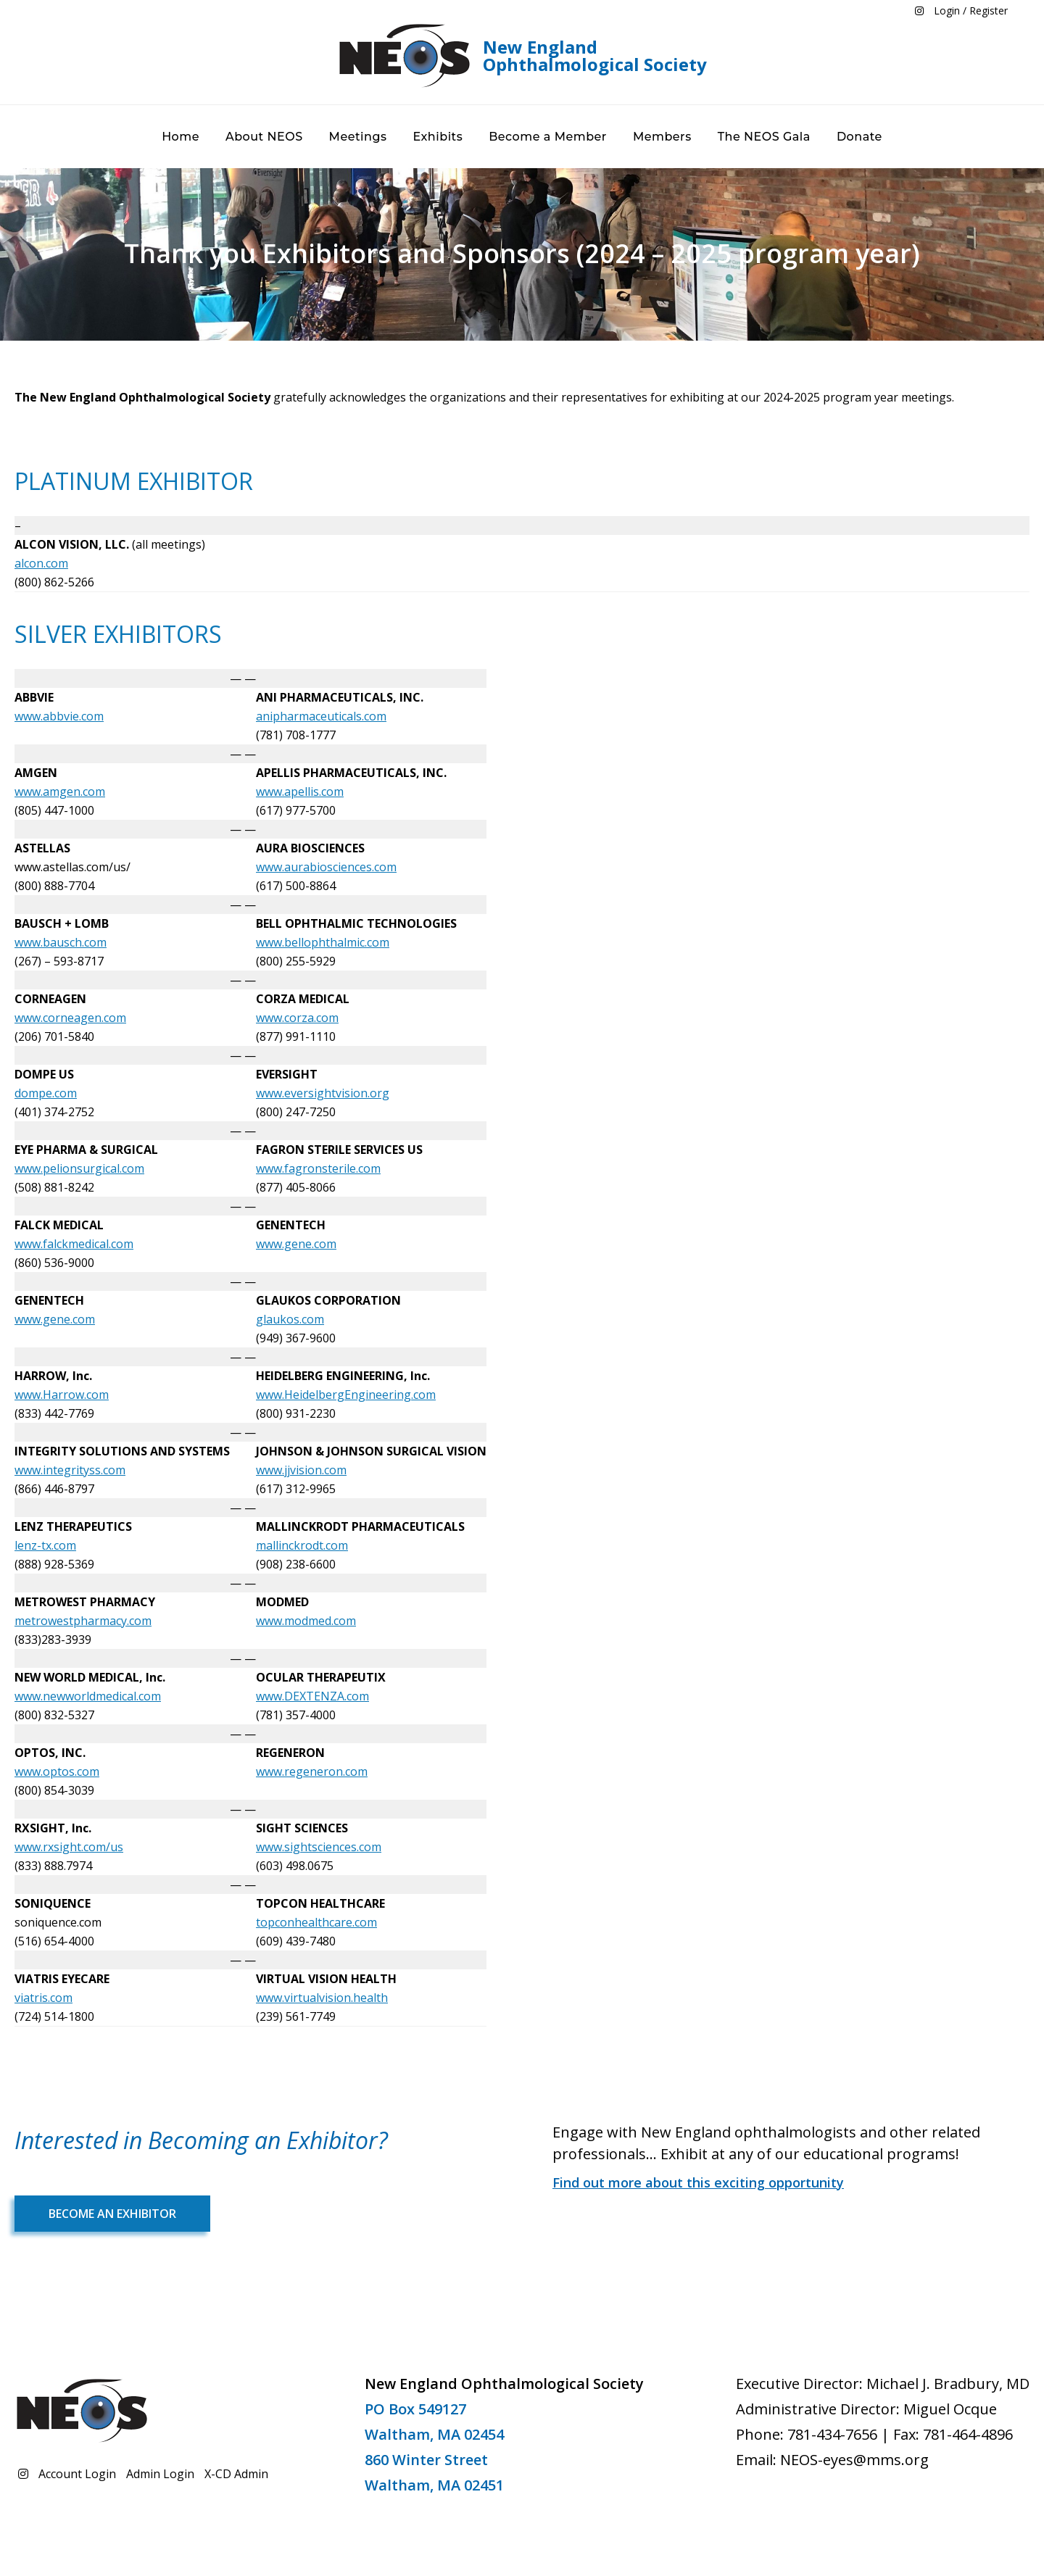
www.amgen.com (59, 791)
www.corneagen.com (70, 1018)
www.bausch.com (60, 942)
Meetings (358, 137)
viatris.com (43, 1998)
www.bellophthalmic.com (322, 942)
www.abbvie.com (59, 716)
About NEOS (264, 137)
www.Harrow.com (61, 1395)
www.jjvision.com (301, 1470)
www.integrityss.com (69, 1470)
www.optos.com (56, 1771)
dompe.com (45, 1093)
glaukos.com (290, 1319)
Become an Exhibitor (112, 2214)
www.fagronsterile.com (318, 1168)
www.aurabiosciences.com (326, 867)
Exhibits (438, 137)
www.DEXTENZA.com (312, 1696)
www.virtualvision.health (322, 1998)
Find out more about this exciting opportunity (698, 2182)
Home (180, 137)
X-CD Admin (236, 2474)
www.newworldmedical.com (87, 1696)
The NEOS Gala (764, 137)
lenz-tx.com (45, 1545)
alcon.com (41, 563)
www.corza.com (297, 1018)
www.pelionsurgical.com (79, 1168)
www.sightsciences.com (318, 1847)
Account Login (77, 2474)
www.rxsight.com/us (68, 1847)
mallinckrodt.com (302, 1545)
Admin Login (160, 2474)
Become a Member (548, 137)
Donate (859, 137)
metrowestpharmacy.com (83, 1621)
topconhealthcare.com (316, 1922)
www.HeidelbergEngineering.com (346, 1395)
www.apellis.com (300, 791)
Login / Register (971, 10)
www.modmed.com (306, 1621)
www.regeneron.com (312, 1771)
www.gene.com (296, 1244)
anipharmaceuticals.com (321, 716)
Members (662, 137)
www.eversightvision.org (322, 1093)
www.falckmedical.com (73, 1244)
